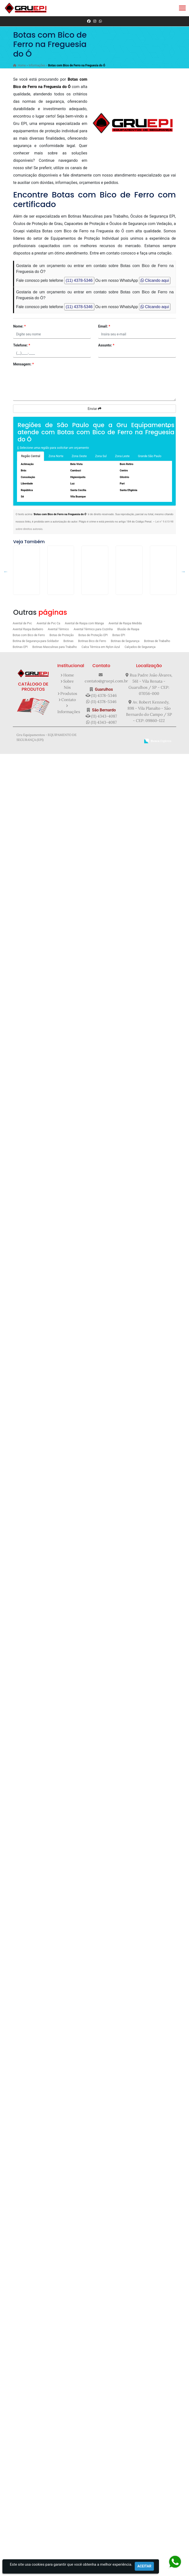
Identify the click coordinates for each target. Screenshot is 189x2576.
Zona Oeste (79, 456)
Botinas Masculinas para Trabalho (54, 2469)
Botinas (68, 2463)
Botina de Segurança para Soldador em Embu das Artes (94, 2412)
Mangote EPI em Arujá (94, 949)
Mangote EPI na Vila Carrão (94, 2203)
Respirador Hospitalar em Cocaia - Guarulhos (94, 1262)
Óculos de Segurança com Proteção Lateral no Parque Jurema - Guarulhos (95, 1994)
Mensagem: (23, 364)
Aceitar (144, 2566)
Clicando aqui (155, 280)
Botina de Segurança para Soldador (36, 2463)
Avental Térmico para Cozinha (93, 2451)
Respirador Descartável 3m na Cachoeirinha (94, 844)
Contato (68, 2521)
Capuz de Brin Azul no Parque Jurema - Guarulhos (94, 1785)
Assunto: (106, 345)
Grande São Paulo (149, 456)
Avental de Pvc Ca (48, 2445)
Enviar (94, 409)
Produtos (68, 2515)
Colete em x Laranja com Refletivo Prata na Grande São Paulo (94, 1158)
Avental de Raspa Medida (125, 2445)
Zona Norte (55, 456)
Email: (104, 326)
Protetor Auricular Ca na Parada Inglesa (94, 2308)
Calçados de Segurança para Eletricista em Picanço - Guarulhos (94, 1367)
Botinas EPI (20, 2469)
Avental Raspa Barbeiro (28, 2451)
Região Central (30, 456)
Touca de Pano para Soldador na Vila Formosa (94, 2099)
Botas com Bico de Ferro (29, 2457)
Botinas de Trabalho (157, 2463)
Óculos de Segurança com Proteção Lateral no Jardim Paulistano (94, 1889)
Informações (68, 2533)
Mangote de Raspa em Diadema (94, 1053)
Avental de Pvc (22, 2445)
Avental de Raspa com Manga (84, 2445)
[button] (182, 8)
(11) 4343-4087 (104, 2538)
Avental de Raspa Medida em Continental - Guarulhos (94, 635)
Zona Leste (122, 456)
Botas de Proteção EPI (93, 2457)
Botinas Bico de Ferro (92, 2463)
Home (68, 2497)
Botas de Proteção (61, 2457)
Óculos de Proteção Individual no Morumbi (94, 1471)
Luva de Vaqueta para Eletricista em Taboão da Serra (94, 1576)
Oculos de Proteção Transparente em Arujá (94, 740)
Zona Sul (101, 456)
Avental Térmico (58, 2451)
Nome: (19, 326)
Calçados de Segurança (140, 2469)
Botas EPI (118, 2457)
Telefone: (21, 345)
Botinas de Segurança (125, 2463)
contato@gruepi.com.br (106, 2503)
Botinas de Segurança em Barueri (94, 1680)
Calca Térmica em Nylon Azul (100, 2469)
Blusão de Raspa (128, 2451)
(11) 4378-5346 (79, 280)
